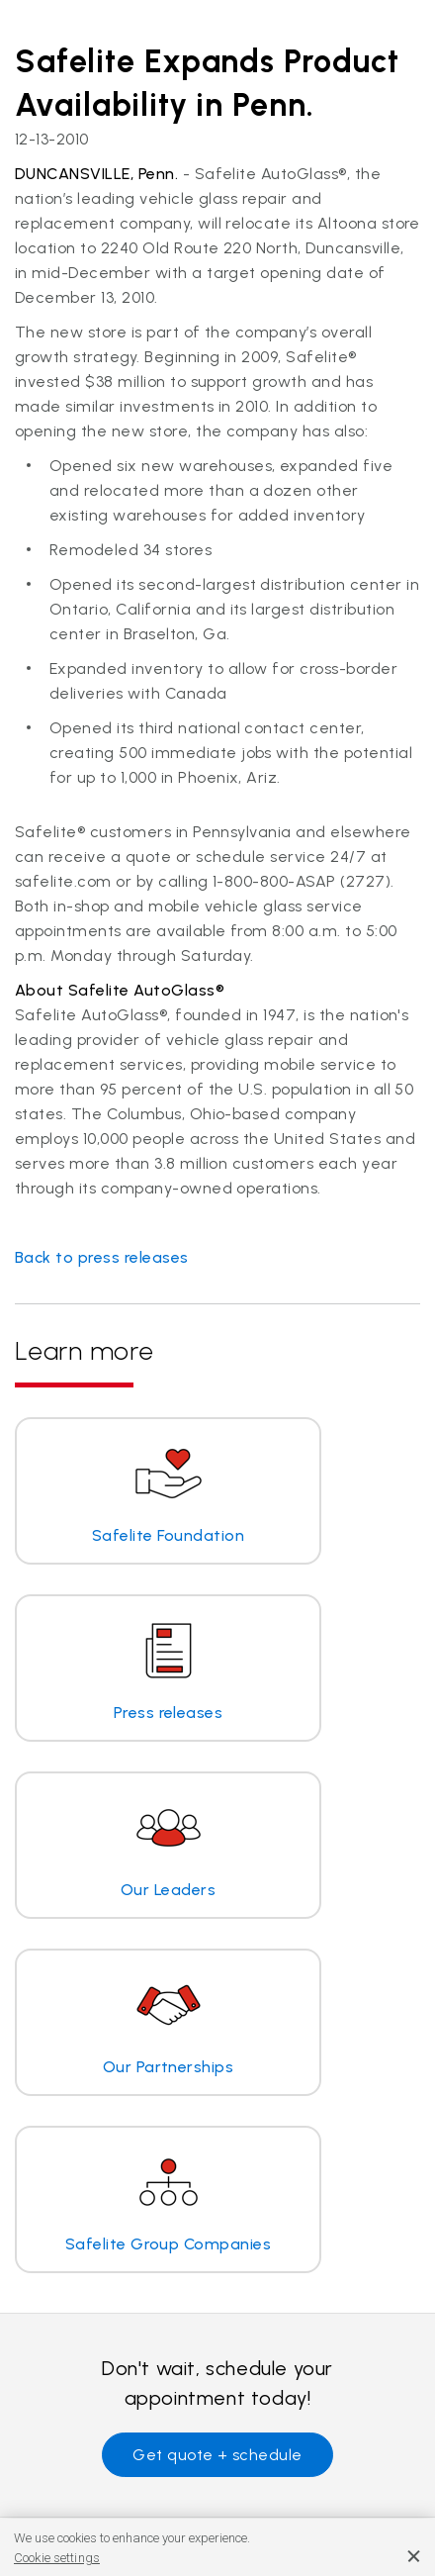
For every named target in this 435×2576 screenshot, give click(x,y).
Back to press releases (102, 1257)
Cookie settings (57, 2557)
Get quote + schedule (217, 2454)
